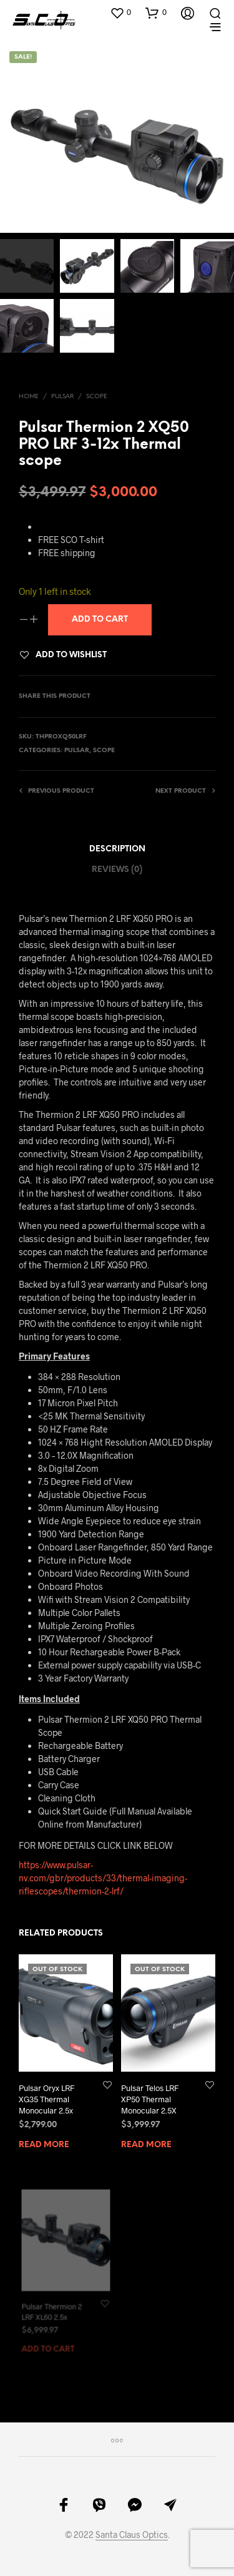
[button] (120, 12)
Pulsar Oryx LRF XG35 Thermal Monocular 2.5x (46, 2099)
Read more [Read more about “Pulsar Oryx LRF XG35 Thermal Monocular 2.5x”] (44, 2145)
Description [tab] (117, 849)
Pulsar (62, 396)
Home (29, 396)
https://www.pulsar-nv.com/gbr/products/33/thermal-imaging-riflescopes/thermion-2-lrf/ (103, 1877)
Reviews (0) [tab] (117, 870)
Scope (96, 396)
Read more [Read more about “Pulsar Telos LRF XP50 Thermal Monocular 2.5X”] (147, 2139)
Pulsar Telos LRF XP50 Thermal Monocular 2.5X (151, 2096)
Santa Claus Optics (131, 2535)
